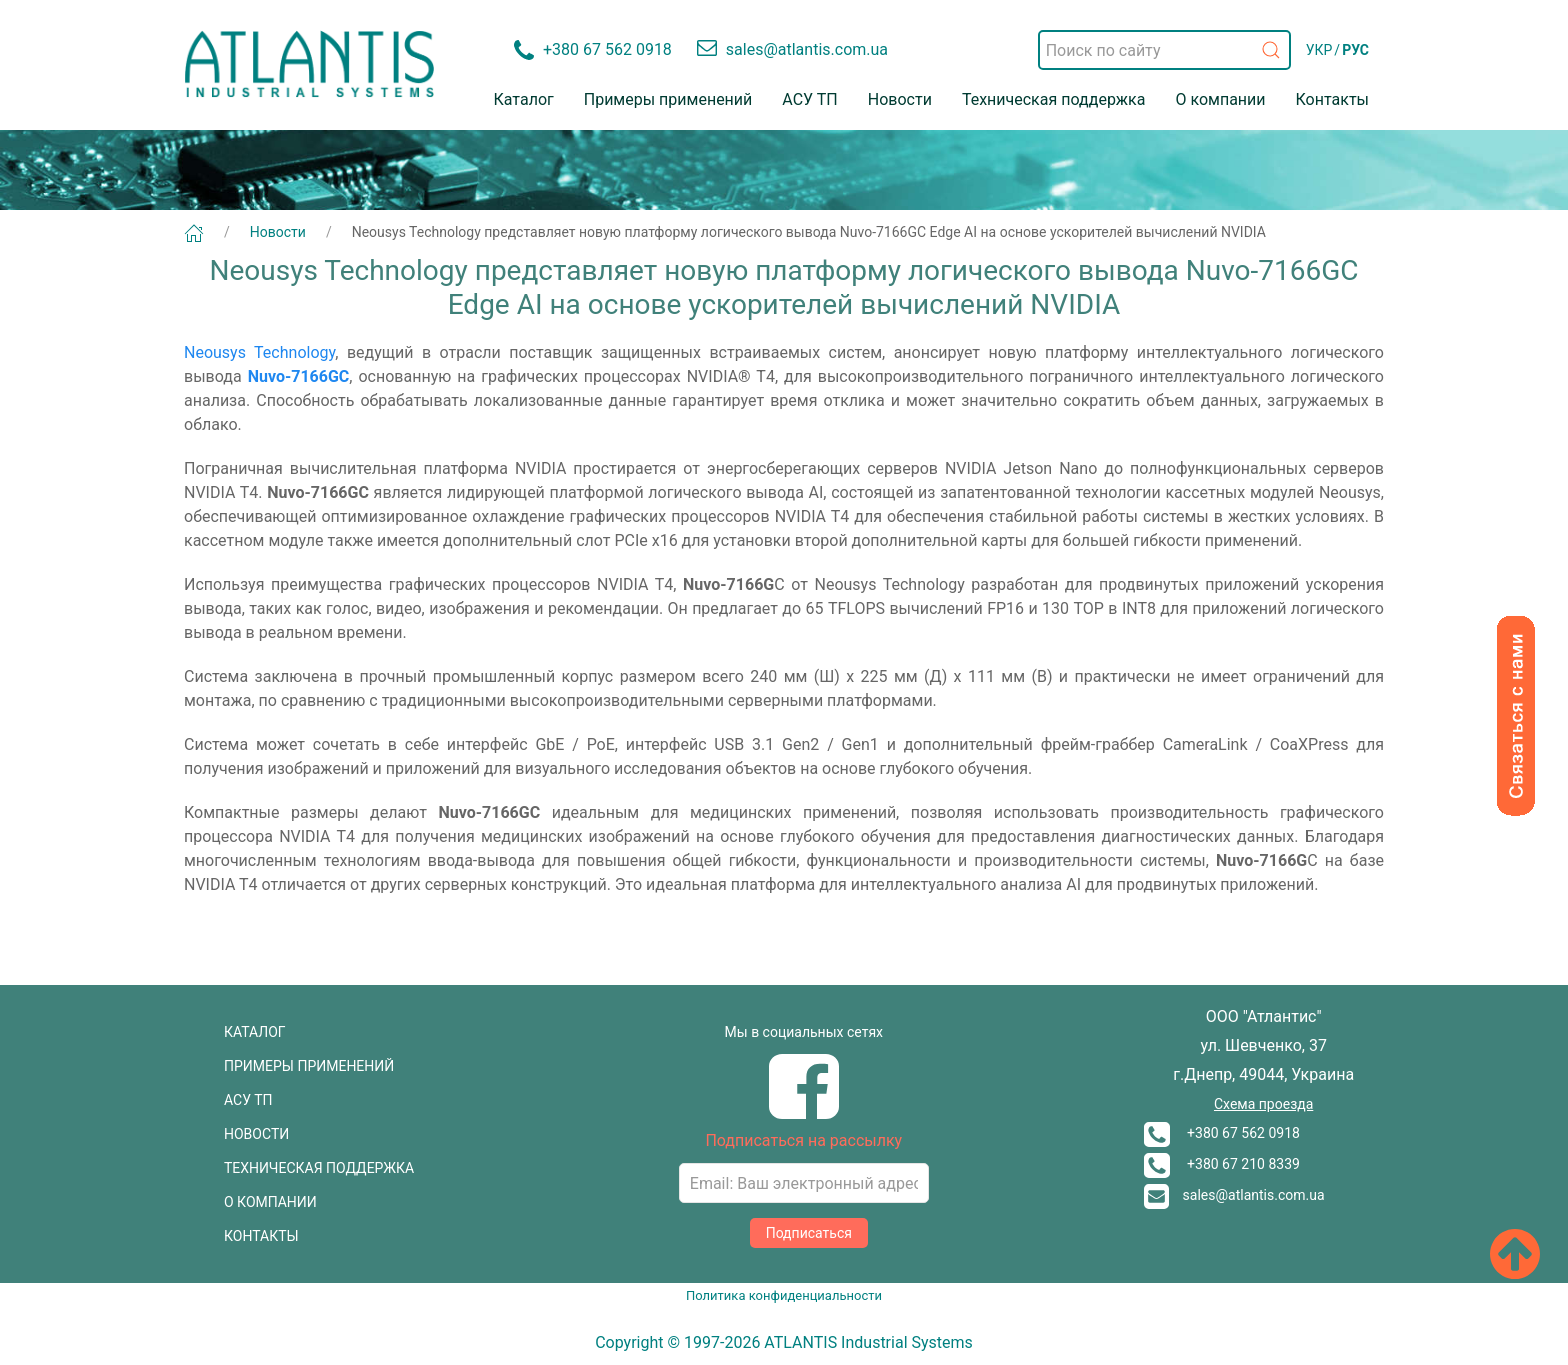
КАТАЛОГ (255, 1032)
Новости (900, 99)
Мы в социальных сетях (804, 1032)
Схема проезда (1263, 1104)
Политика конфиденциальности (784, 1295)
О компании (1220, 99)
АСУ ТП (809, 99)
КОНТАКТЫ (261, 1236)
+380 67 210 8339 (1222, 1164)
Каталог (524, 99)
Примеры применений (668, 99)
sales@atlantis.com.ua (1234, 1195)
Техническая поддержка (1054, 99)
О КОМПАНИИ (270, 1202)
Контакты (1332, 99)
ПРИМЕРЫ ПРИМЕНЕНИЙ (309, 1066)
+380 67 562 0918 (1222, 1133)
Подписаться (809, 1233)
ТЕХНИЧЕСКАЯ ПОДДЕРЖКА (319, 1168)
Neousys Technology (259, 352)
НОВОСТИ (256, 1134)
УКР (1319, 50)
